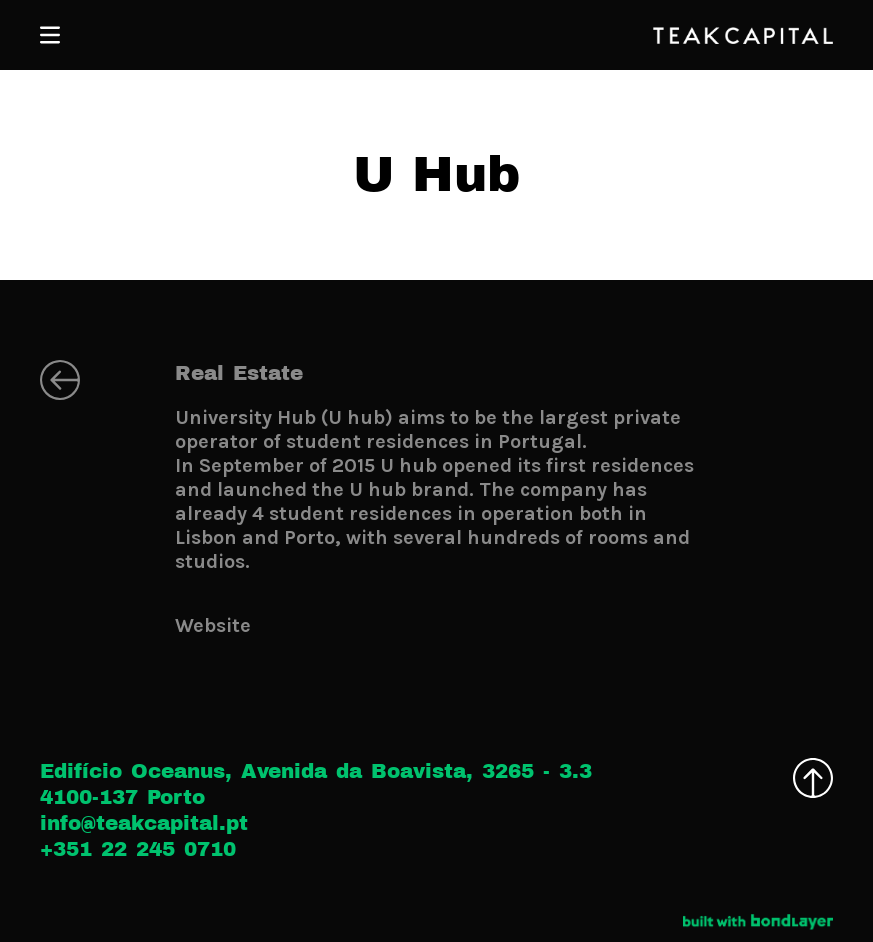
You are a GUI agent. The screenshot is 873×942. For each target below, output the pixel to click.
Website (213, 625)
